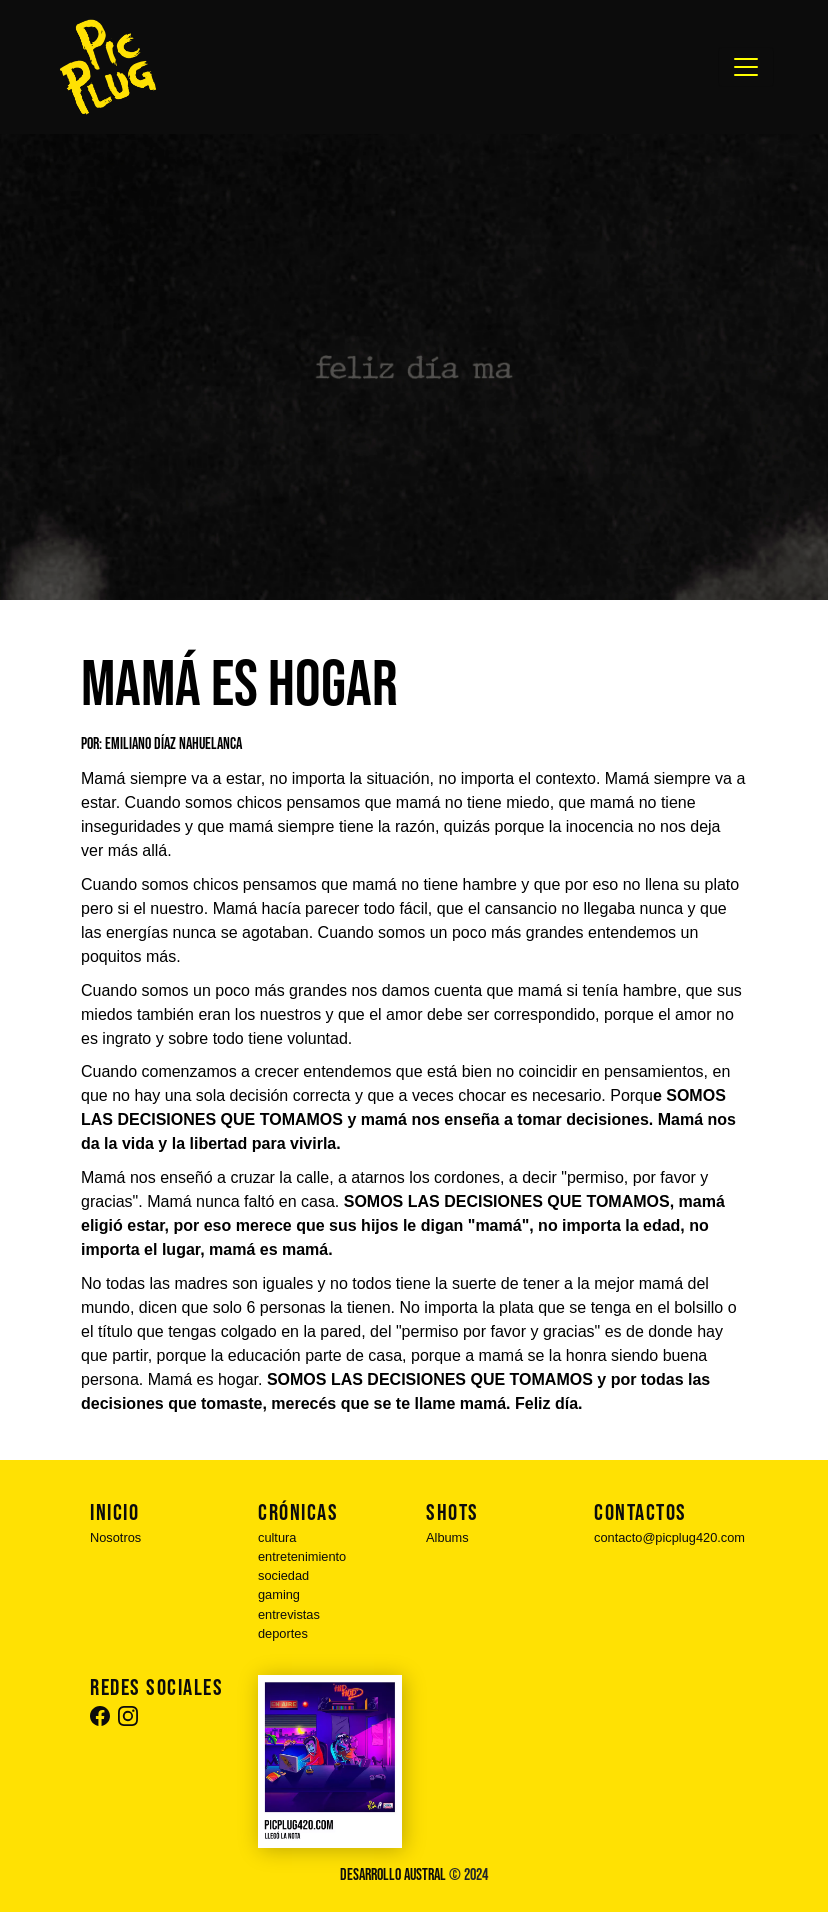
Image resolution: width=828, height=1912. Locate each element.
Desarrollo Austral (393, 1875)
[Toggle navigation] (746, 67)
